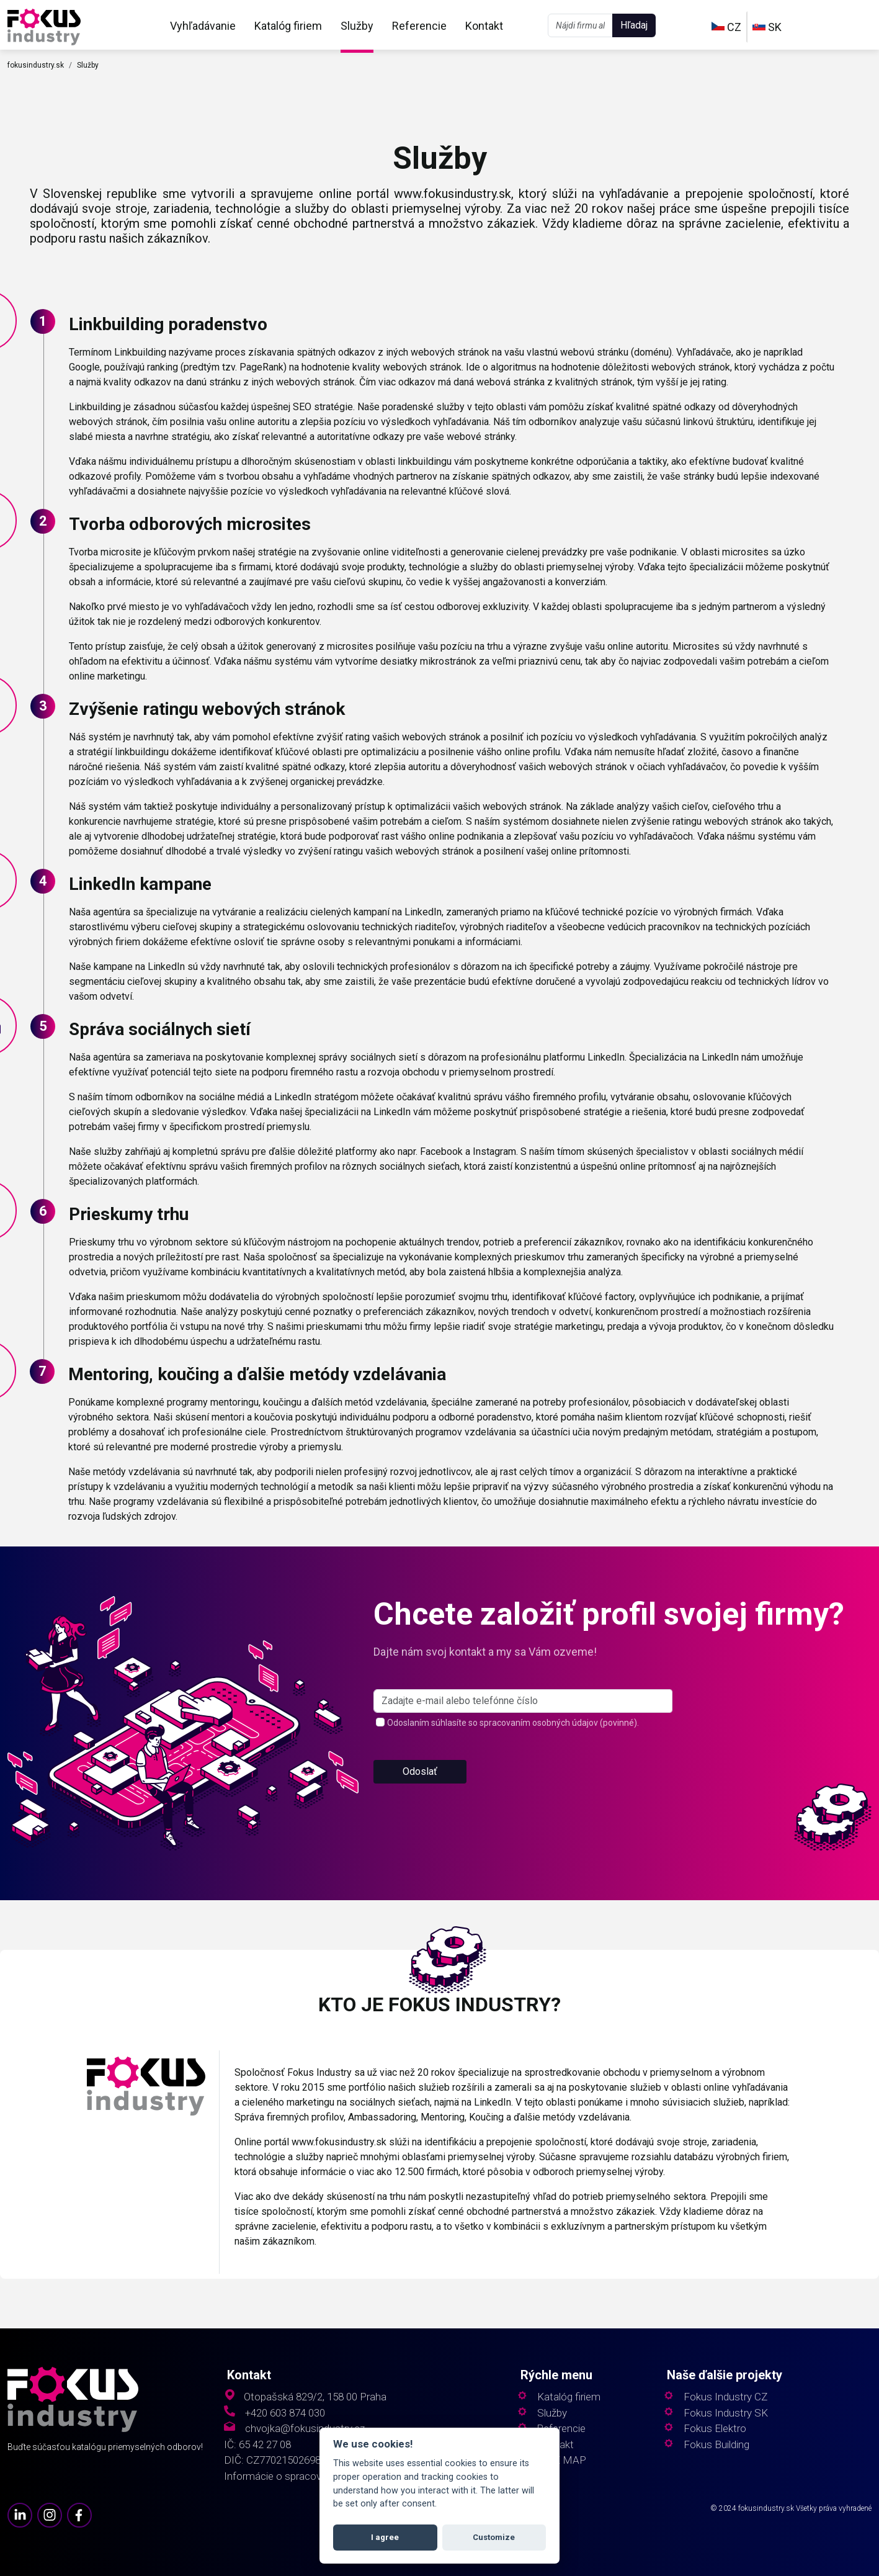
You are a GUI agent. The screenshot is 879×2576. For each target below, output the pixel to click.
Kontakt (484, 25)
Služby (357, 25)
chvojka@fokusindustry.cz (305, 2428)
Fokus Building (716, 2444)
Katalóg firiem (288, 25)
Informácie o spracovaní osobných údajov (319, 2476)
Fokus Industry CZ (725, 2397)
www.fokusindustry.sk (452, 193)
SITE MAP (561, 2460)
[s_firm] (522, 1701)
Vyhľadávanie (203, 25)
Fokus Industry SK (726, 2413)
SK (767, 27)
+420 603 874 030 (285, 2413)
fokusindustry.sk (35, 65)
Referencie (419, 25)
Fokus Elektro (715, 2428)
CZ (726, 27)
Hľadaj (634, 25)
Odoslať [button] (420, 1771)
